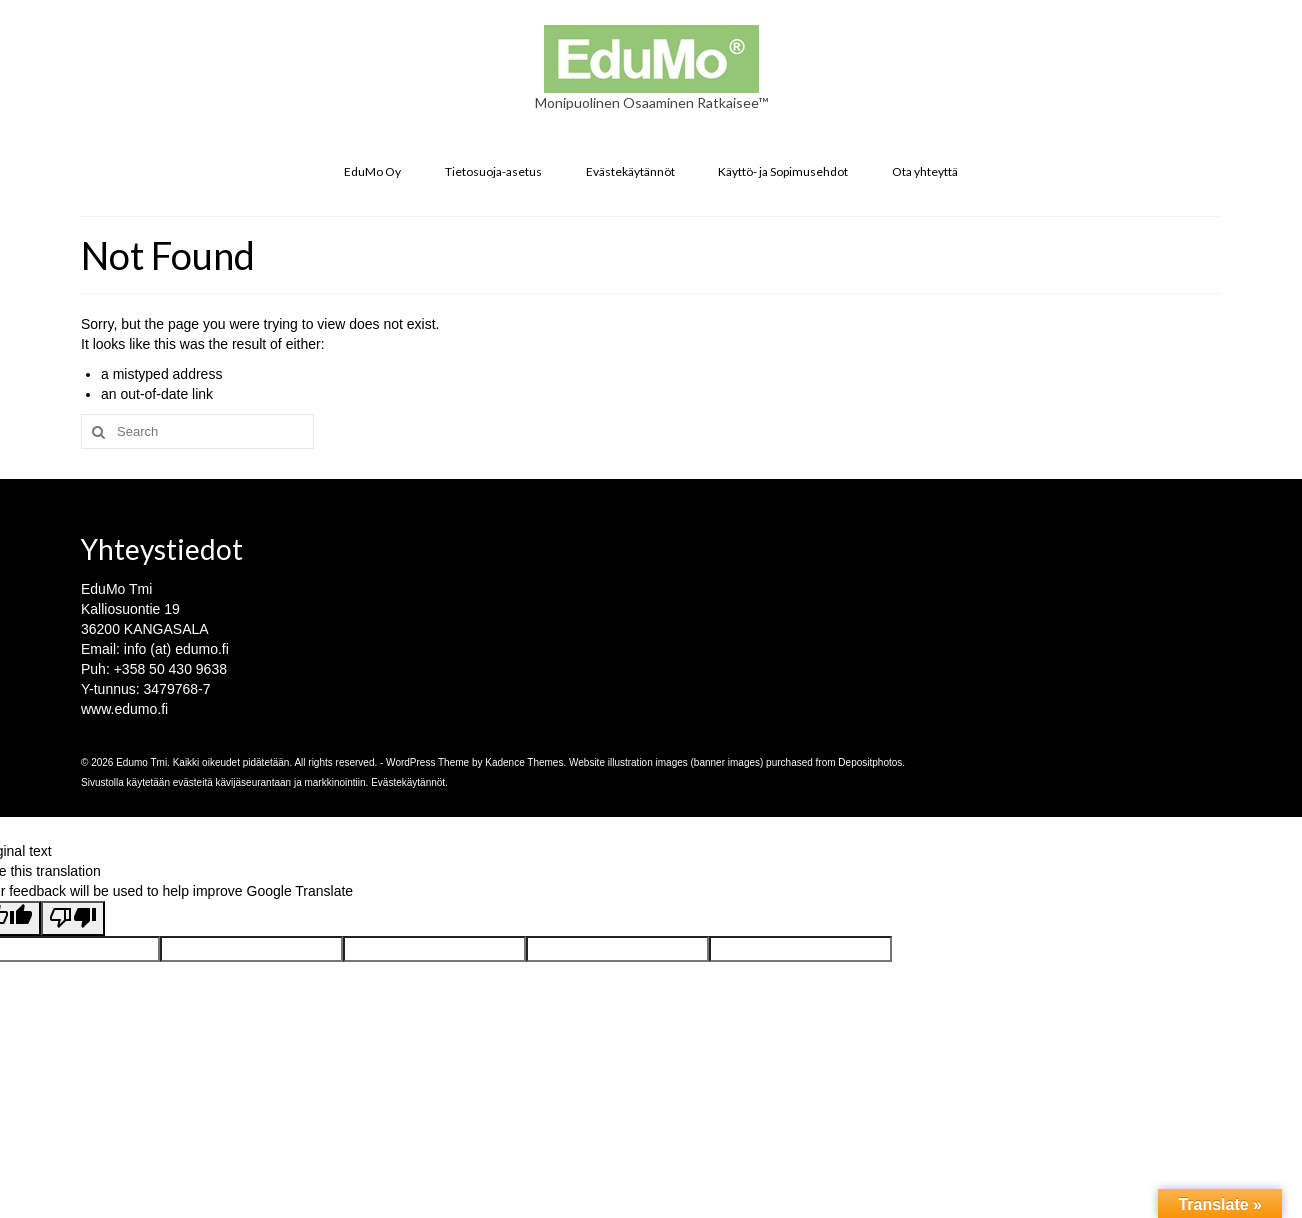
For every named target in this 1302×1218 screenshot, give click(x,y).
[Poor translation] (73, 918)
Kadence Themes (524, 762)
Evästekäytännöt (408, 782)
